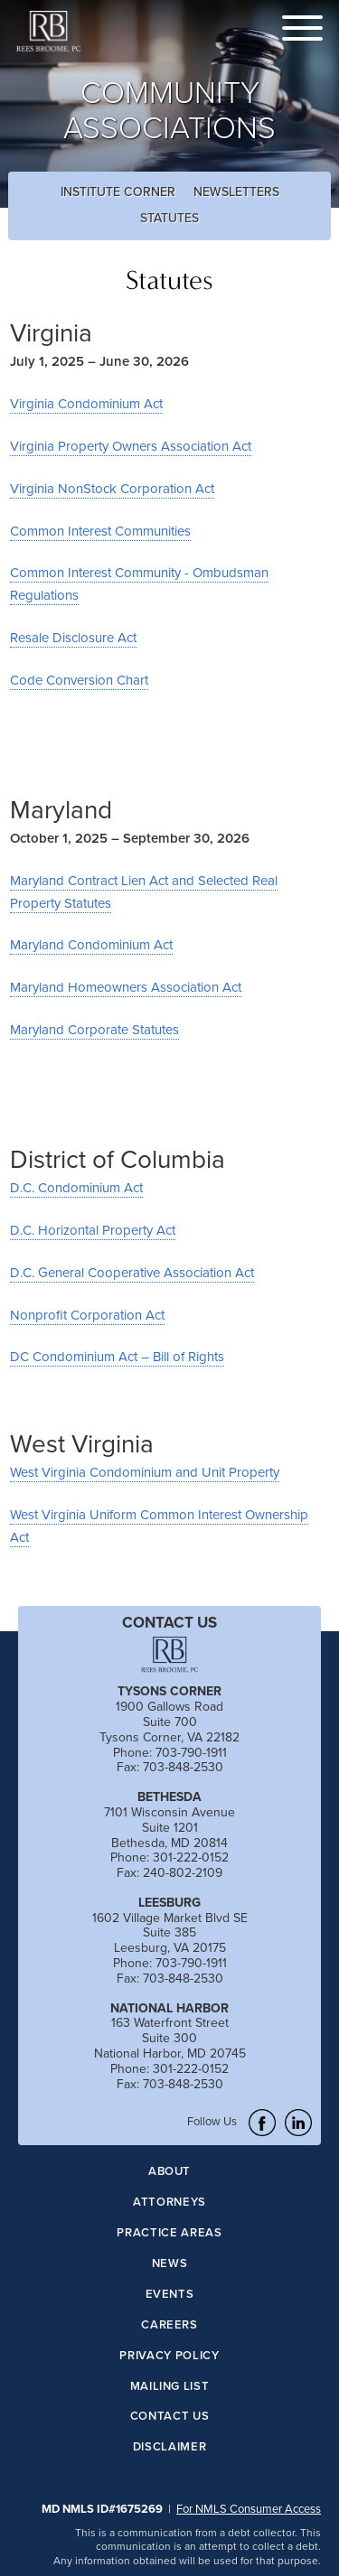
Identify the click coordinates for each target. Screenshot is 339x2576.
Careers (169, 2325)
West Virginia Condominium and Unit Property (144, 1471)
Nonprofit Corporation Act (87, 1314)
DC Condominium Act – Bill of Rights (117, 1356)
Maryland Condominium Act (91, 944)
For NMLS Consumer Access (248, 2508)
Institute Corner (118, 191)
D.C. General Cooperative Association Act (132, 1272)
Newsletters (236, 191)
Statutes (169, 217)
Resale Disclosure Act (73, 637)
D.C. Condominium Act (76, 1187)
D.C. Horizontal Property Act (92, 1229)
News (170, 2264)
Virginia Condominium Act (86, 403)
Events (170, 2294)
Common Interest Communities (100, 530)
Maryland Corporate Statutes (94, 1029)
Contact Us (170, 2416)
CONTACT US (169, 1622)
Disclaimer (170, 2447)
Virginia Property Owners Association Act (130, 445)
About (169, 2172)
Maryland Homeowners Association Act (125, 986)
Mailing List (170, 2387)
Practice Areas (169, 2233)
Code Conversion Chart (79, 679)
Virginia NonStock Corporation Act (112, 488)
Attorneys (169, 2202)
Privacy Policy (169, 2356)
